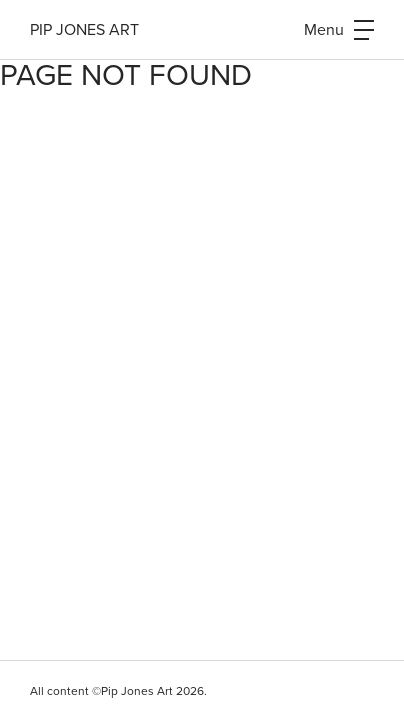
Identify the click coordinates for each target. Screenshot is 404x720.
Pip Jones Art (84, 29)
